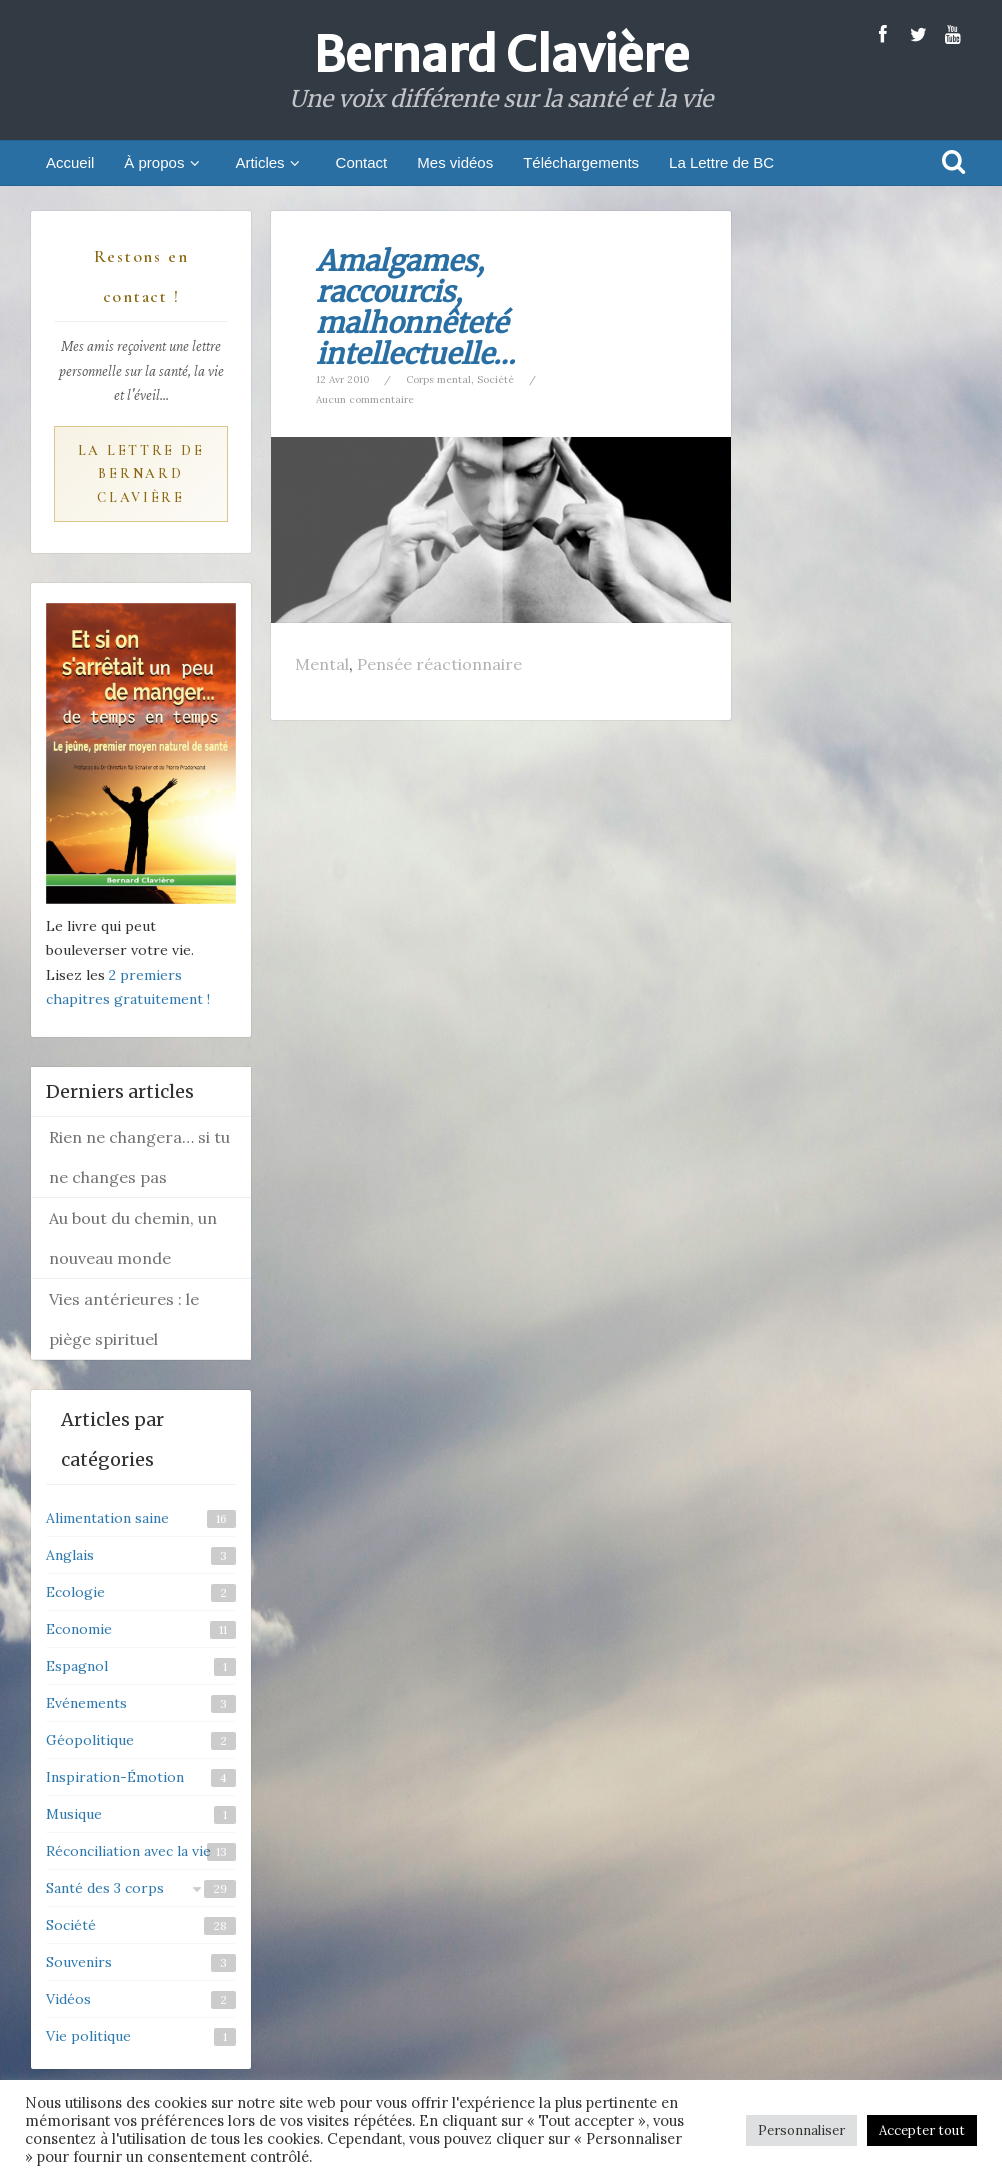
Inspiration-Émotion (115, 1777)
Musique (74, 1814)
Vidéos (68, 1999)
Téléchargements (581, 162)
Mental (322, 664)
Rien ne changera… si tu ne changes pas (139, 1157)
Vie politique (88, 2036)
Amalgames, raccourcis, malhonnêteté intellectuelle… (415, 307)
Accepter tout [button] (922, 2130)
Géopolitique (90, 1740)
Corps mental (438, 379)
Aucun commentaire (365, 399)
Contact (362, 162)
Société (495, 379)
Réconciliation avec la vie (128, 1851)
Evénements (86, 1703)
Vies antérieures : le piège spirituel (124, 1319)
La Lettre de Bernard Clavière (141, 474)
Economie (79, 1629)
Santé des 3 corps (105, 1888)
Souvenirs (79, 1962)
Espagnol (77, 1666)
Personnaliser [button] (801, 2130)
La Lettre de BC (721, 162)
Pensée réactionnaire (439, 664)
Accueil (70, 162)
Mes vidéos (455, 162)
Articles (270, 162)
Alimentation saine (107, 1518)
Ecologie (75, 1592)
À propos (164, 162)
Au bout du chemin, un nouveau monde (133, 1238)
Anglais (70, 1555)
